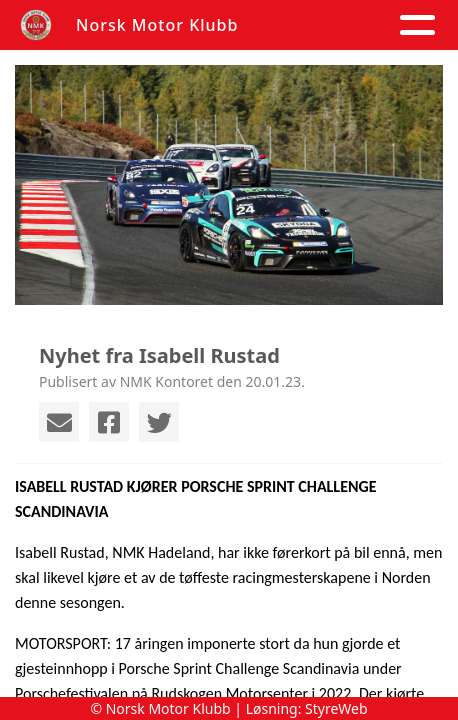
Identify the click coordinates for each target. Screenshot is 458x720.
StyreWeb (336, 708)
